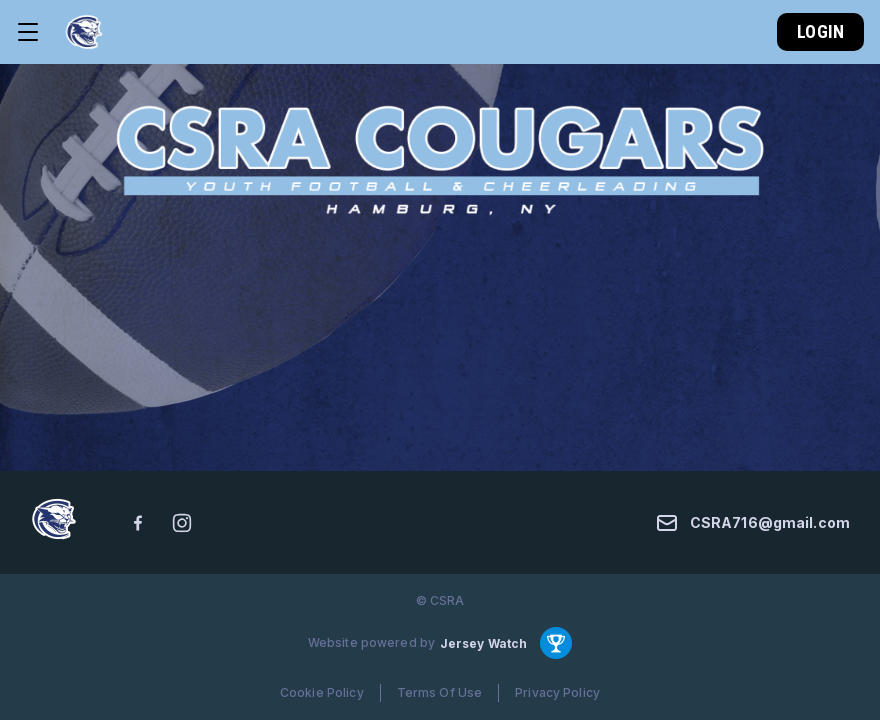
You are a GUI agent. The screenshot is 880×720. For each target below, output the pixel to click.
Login (820, 31)
